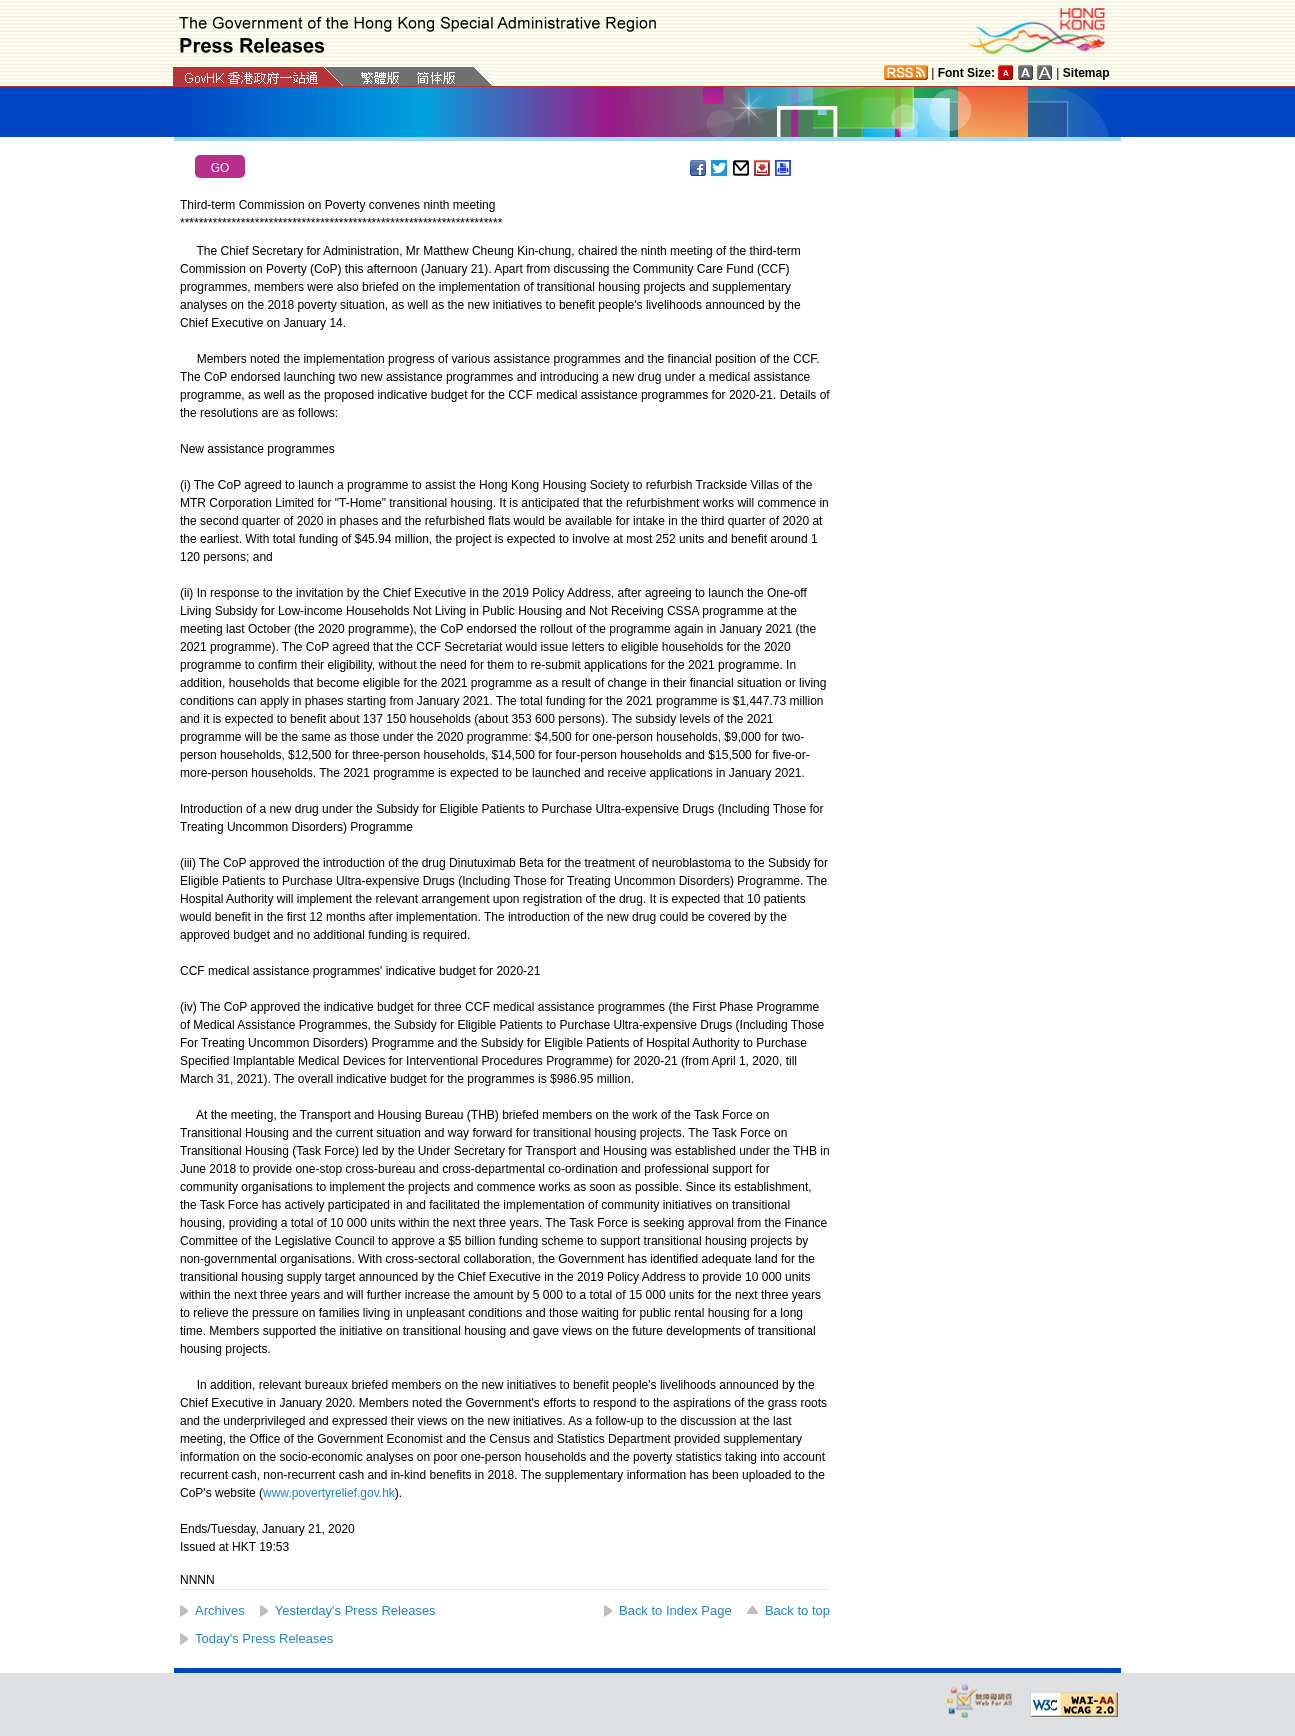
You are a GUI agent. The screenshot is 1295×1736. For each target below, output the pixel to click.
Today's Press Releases (264, 1638)
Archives (220, 1610)
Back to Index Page (675, 1610)
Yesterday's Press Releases (355, 1610)
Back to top (797, 1610)
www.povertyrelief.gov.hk (329, 1493)
